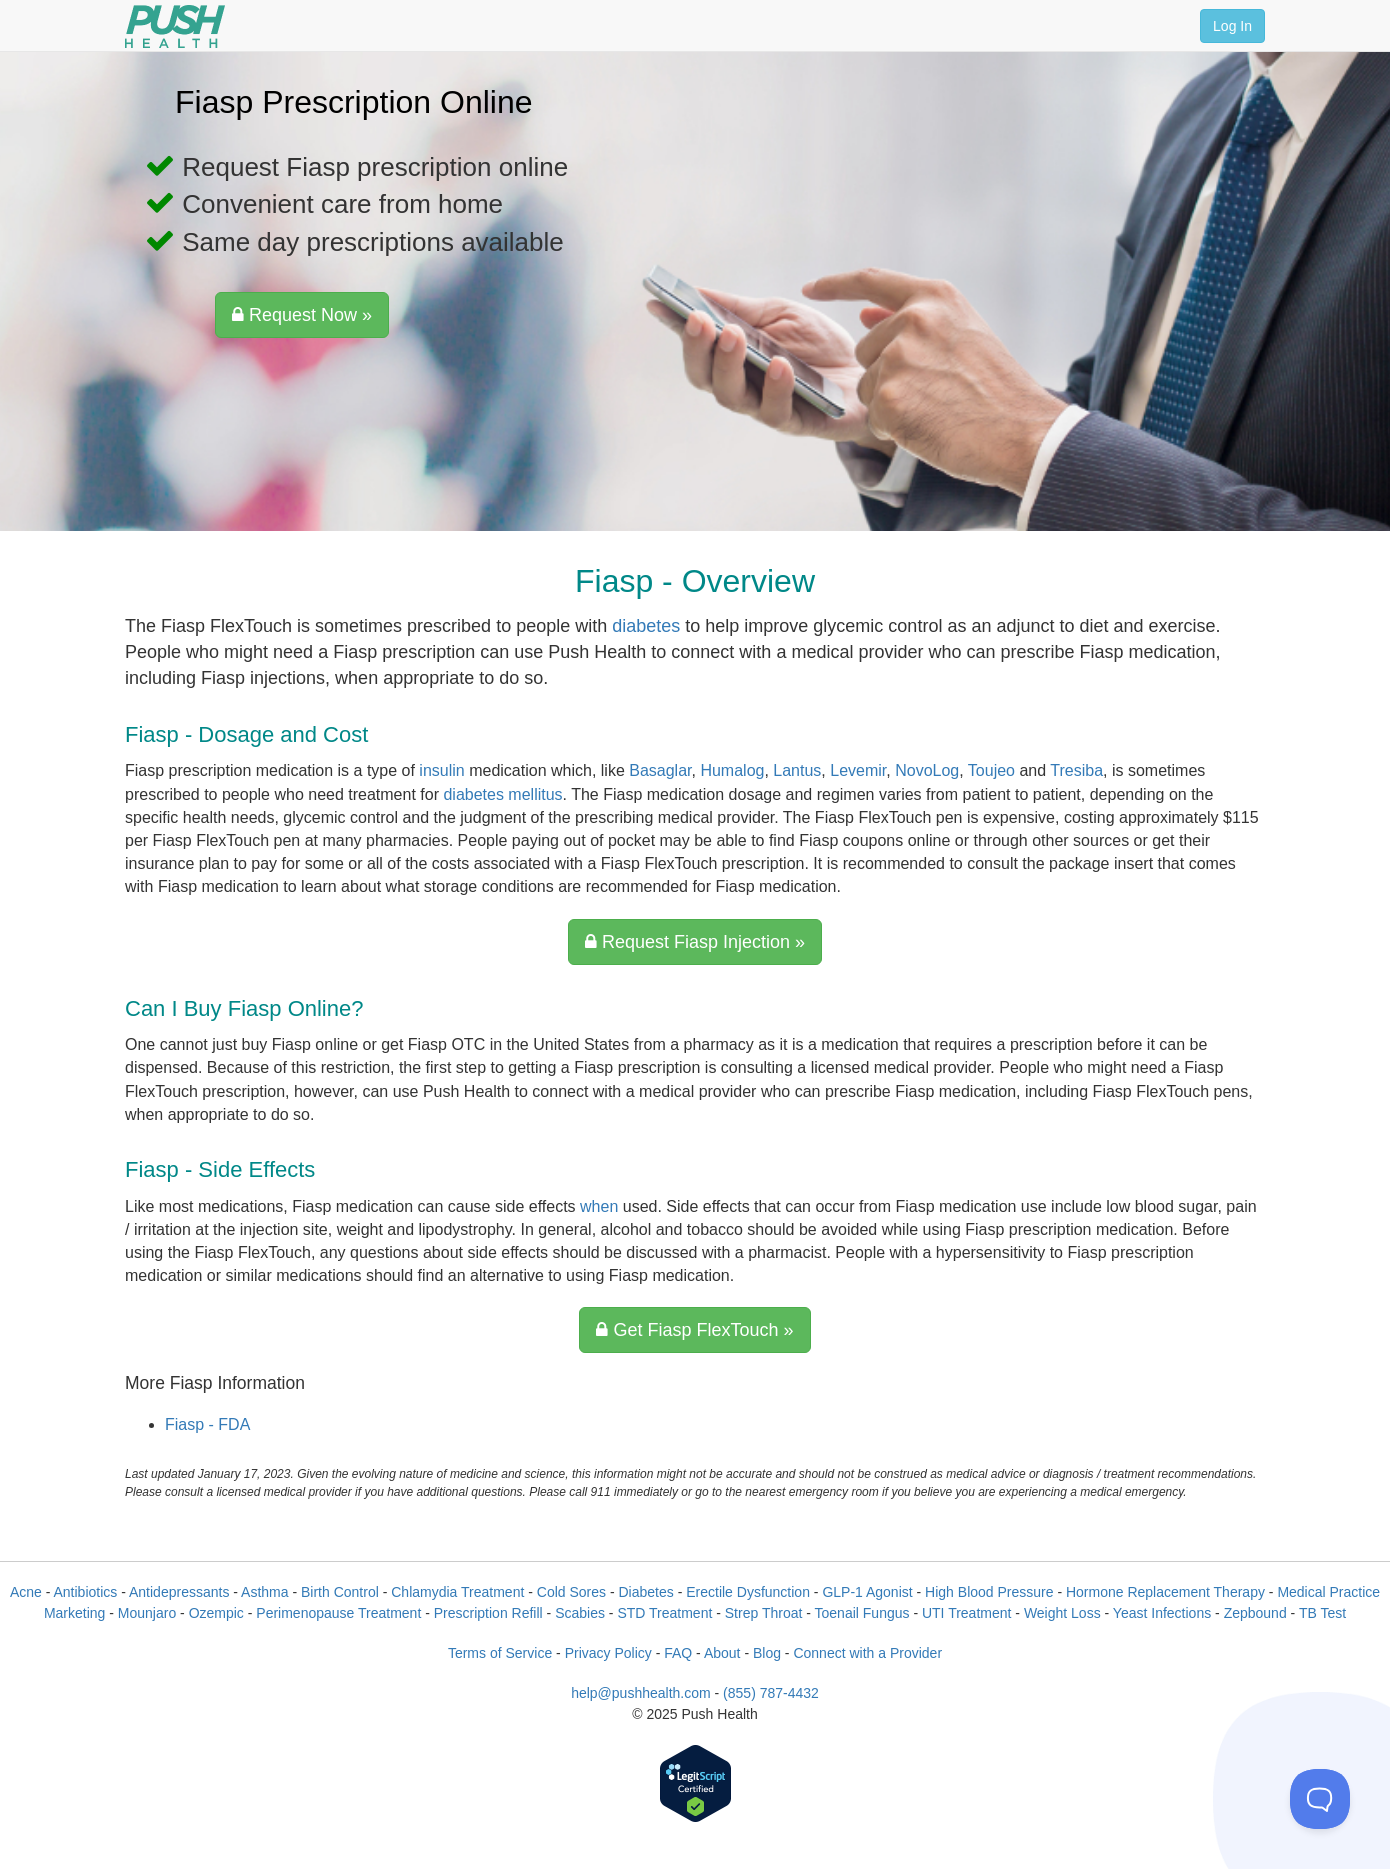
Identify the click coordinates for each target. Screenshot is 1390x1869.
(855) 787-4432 (771, 1693)
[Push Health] (175, 26)
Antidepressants (179, 1592)
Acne (26, 1592)
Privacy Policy (608, 1653)
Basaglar (660, 770)
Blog (767, 1653)
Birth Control (340, 1592)
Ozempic (216, 1613)
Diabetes (645, 1592)
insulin (441, 770)
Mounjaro (147, 1613)
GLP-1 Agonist (867, 1592)
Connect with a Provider (867, 1653)
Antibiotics (86, 1592)
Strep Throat (764, 1613)
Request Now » (302, 315)
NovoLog (927, 770)
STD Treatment (664, 1613)
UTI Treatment (966, 1613)
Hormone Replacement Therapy (1165, 1592)
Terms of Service (500, 1653)
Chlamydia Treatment (457, 1592)
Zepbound (1255, 1613)
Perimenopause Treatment (338, 1613)
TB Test (1322, 1613)
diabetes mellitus (502, 794)
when (599, 1206)
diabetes (646, 626)
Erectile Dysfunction (748, 1592)
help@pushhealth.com (641, 1693)
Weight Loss (1062, 1613)
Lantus (797, 770)
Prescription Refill (488, 1613)
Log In (1232, 26)
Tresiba (1076, 770)
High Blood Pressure (989, 1592)
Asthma (264, 1592)
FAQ (678, 1653)
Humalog (732, 770)
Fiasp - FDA (207, 1424)
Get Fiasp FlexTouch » (694, 1330)
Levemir (858, 770)
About (722, 1653)
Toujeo (991, 770)
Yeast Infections (1162, 1613)
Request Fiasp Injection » (695, 942)
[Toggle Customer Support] (1320, 1799)
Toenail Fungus (862, 1613)
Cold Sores (571, 1592)
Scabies (580, 1613)
